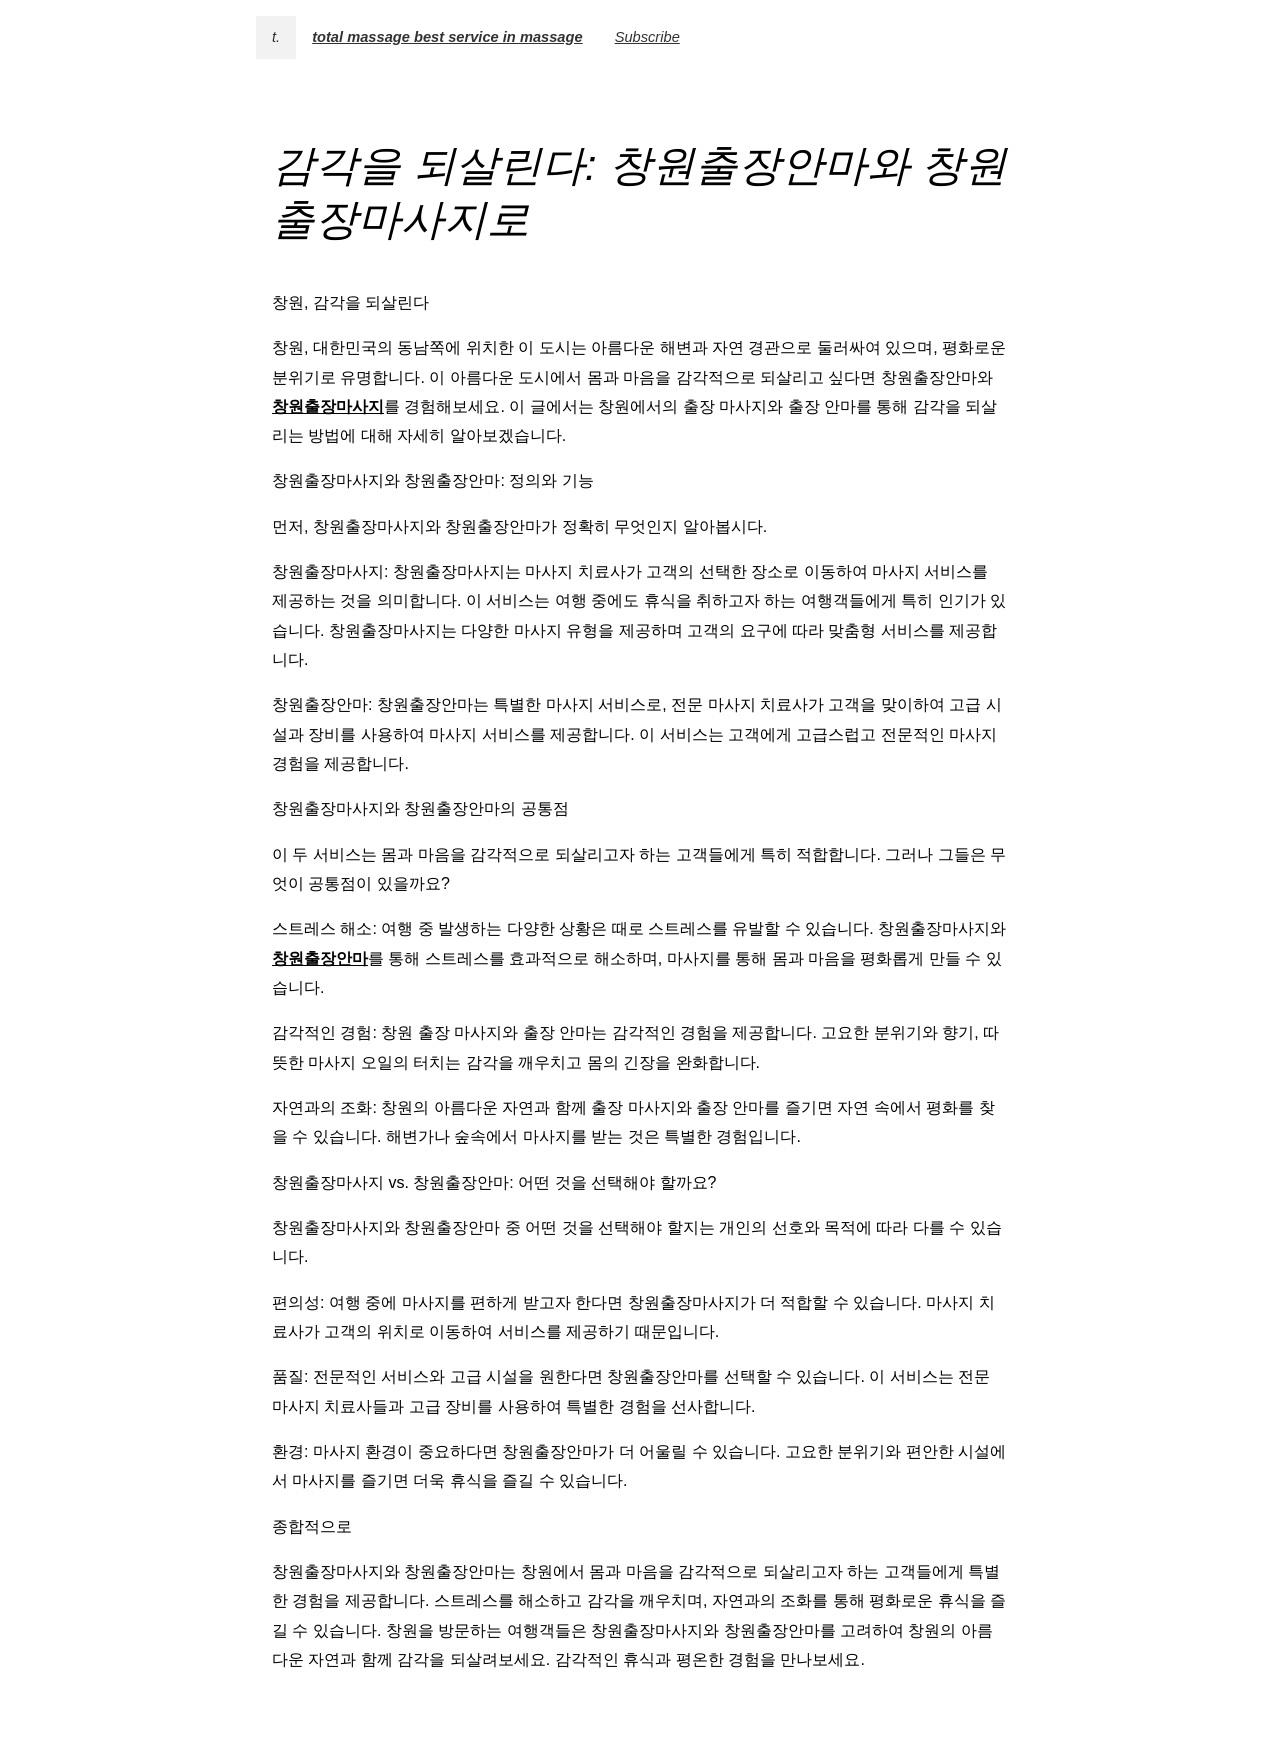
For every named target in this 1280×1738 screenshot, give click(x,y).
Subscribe (647, 37)
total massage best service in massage (447, 37)
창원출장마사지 (328, 406)
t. (276, 37)
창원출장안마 (320, 958)
